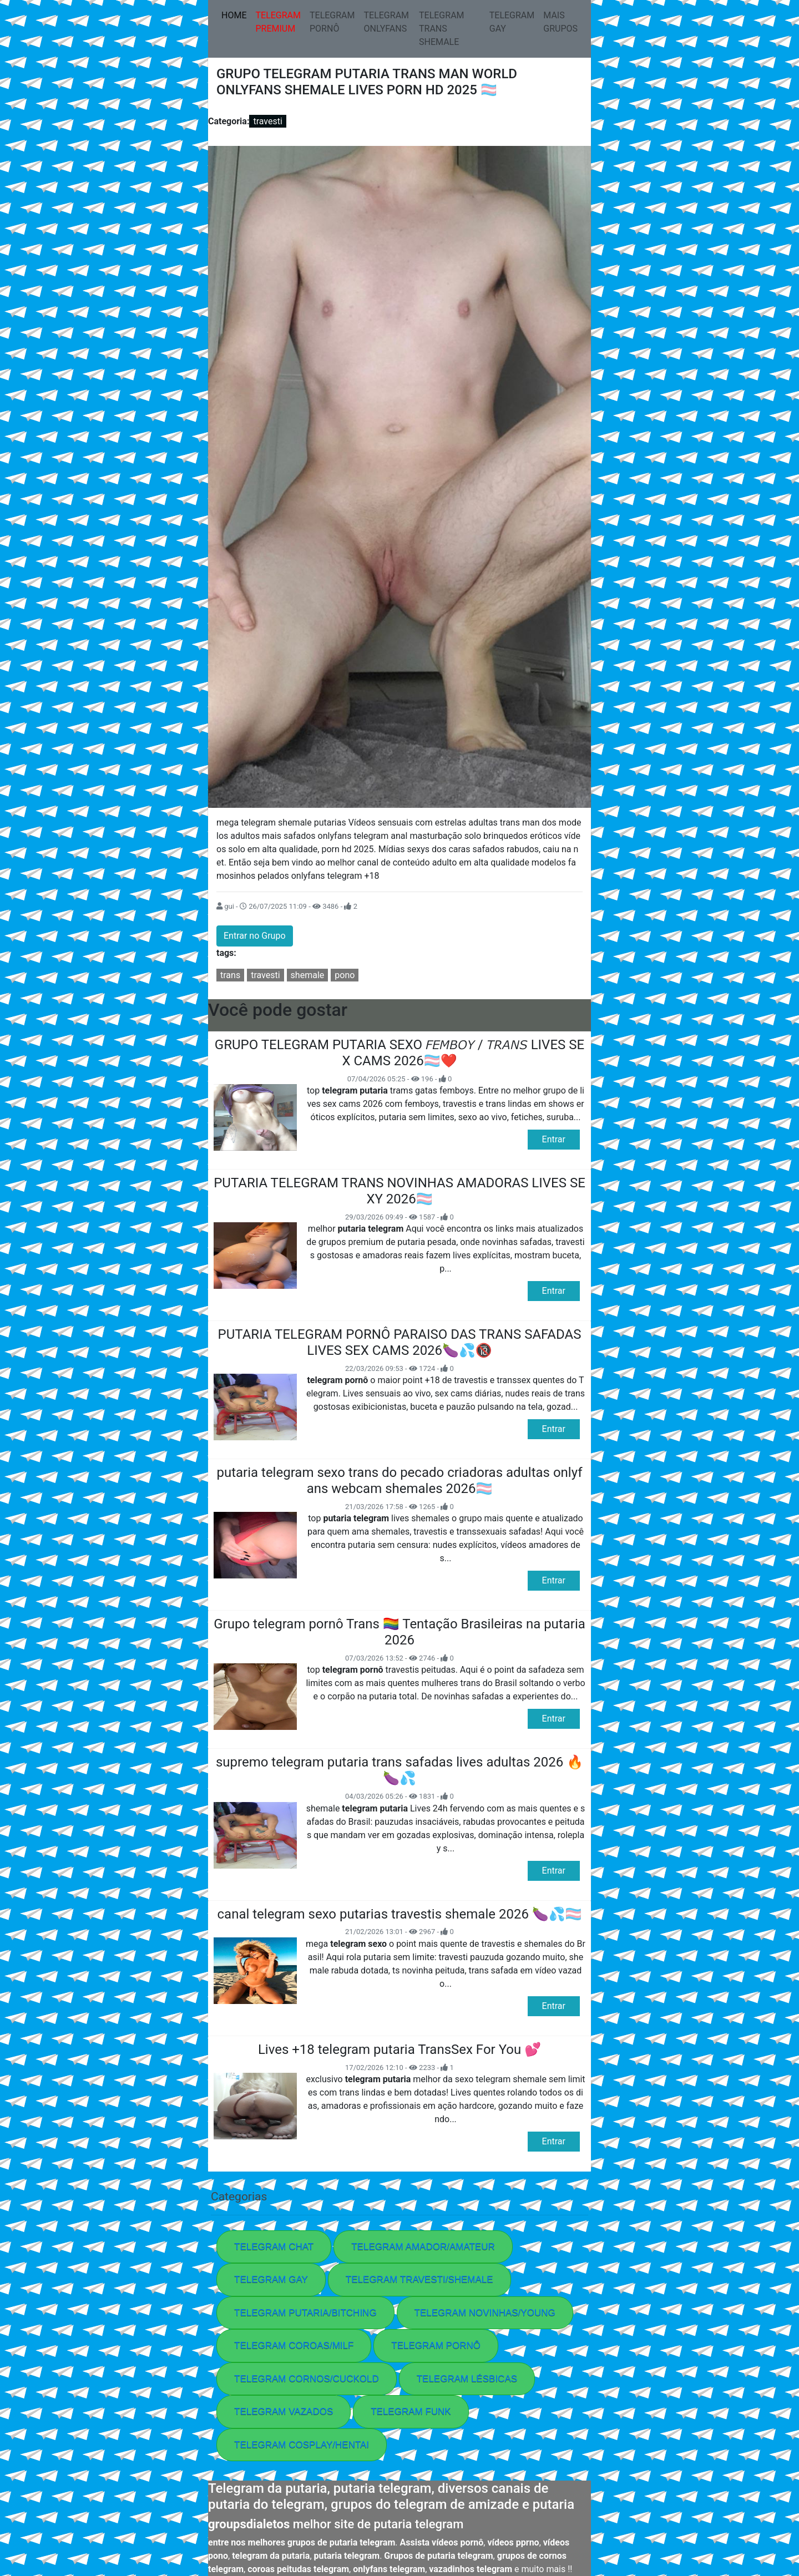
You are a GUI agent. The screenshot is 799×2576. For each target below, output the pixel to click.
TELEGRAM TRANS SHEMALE (441, 28)
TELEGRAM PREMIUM (278, 22)
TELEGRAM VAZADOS (283, 2411)
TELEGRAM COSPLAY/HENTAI (301, 2445)
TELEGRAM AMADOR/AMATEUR (423, 2246)
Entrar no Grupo (255, 935)
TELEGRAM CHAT (273, 2246)
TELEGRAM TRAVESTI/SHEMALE (419, 2279)
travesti (267, 121)
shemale (308, 975)
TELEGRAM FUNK (411, 2411)
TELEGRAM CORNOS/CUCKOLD (306, 2378)
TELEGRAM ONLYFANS (386, 22)
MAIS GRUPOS (560, 22)
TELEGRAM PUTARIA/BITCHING (305, 2312)
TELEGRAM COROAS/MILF (293, 2345)
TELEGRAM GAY (512, 22)
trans (230, 975)
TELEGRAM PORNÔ (332, 22)
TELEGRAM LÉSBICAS (467, 2378)
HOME (236, 14)
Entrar (553, 1139)
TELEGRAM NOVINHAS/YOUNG (484, 2312)
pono (345, 975)
